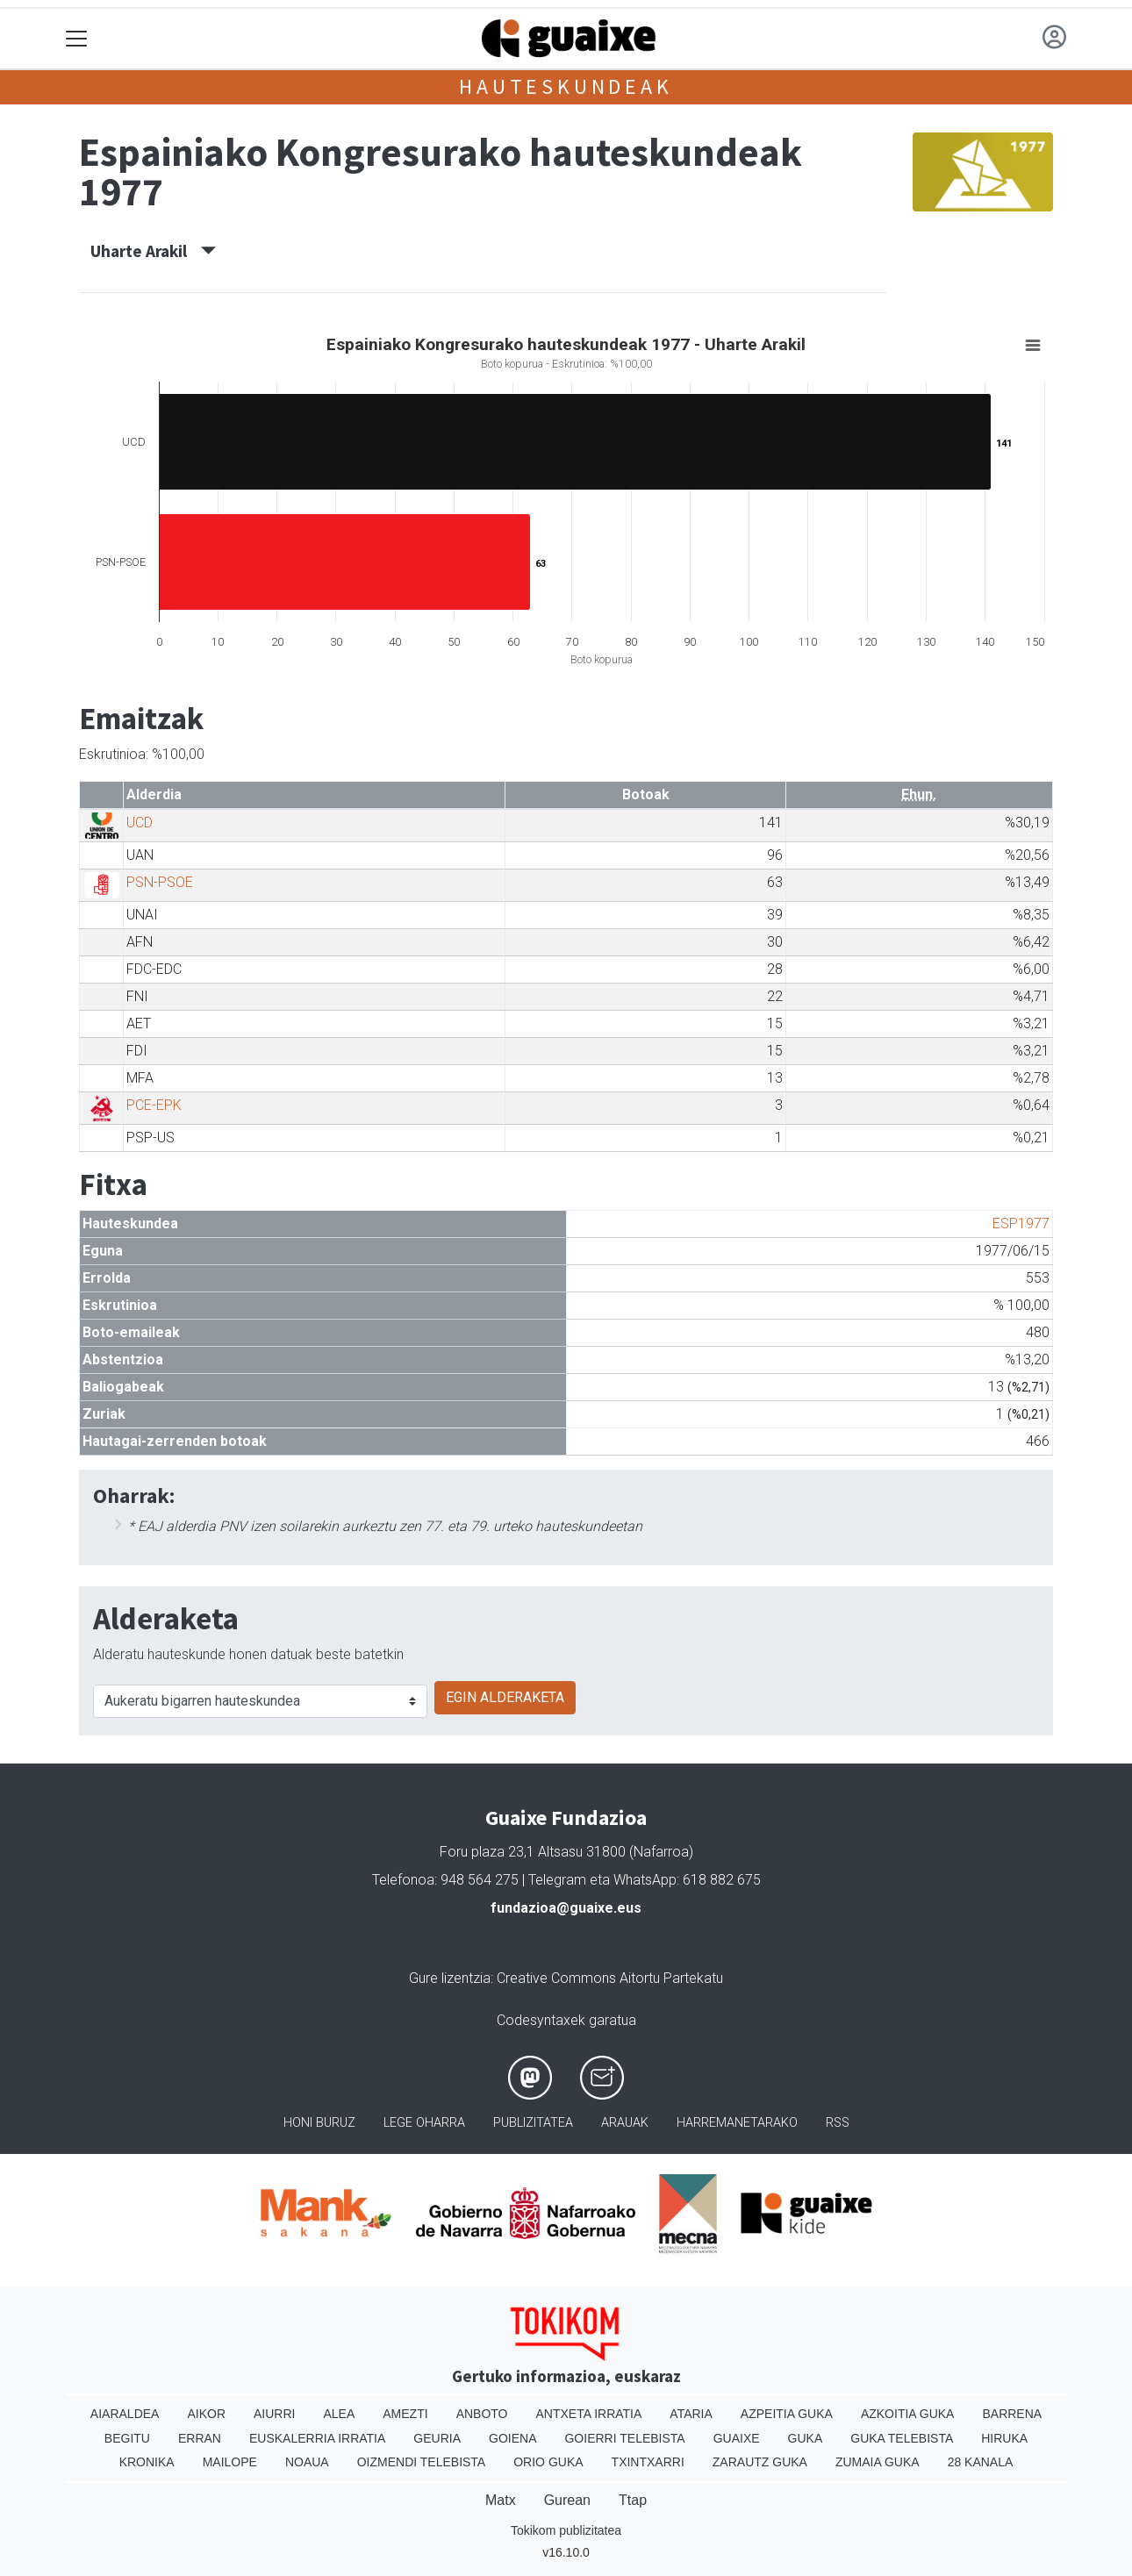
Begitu (127, 2438)
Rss (837, 2122)
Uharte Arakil (153, 250)
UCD (139, 822)
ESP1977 (1021, 1223)
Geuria (437, 2438)
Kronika (147, 2462)
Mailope (230, 2462)
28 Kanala (981, 2462)
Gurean (567, 2500)
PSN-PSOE (159, 882)
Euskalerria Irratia (317, 2438)
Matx (500, 2500)
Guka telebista (901, 2438)
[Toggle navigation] (77, 39)
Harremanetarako (737, 2122)
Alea (339, 2414)
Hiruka (1004, 2438)
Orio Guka (548, 2462)
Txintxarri (648, 2462)
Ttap (633, 2500)
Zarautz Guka (760, 2462)
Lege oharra (424, 2122)
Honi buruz (319, 2122)
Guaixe (736, 2438)
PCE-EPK (154, 1105)
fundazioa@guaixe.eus (566, 1908)
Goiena (512, 2438)
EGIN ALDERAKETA (505, 1697)
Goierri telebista (624, 2438)
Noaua (307, 2462)
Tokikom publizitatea (566, 2530)
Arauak (624, 2122)
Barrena (1012, 2414)
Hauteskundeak (565, 86)
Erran (199, 2438)
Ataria (691, 2414)
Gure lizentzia (450, 1978)
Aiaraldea (125, 2414)
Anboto (482, 2414)
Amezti (405, 2414)
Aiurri (274, 2414)
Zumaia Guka (877, 2462)
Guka (805, 2438)
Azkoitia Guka (908, 2414)
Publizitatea (533, 2122)
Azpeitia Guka (787, 2414)
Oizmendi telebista (421, 2462)
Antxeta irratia (589, 2414)
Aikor (206, 2414)
